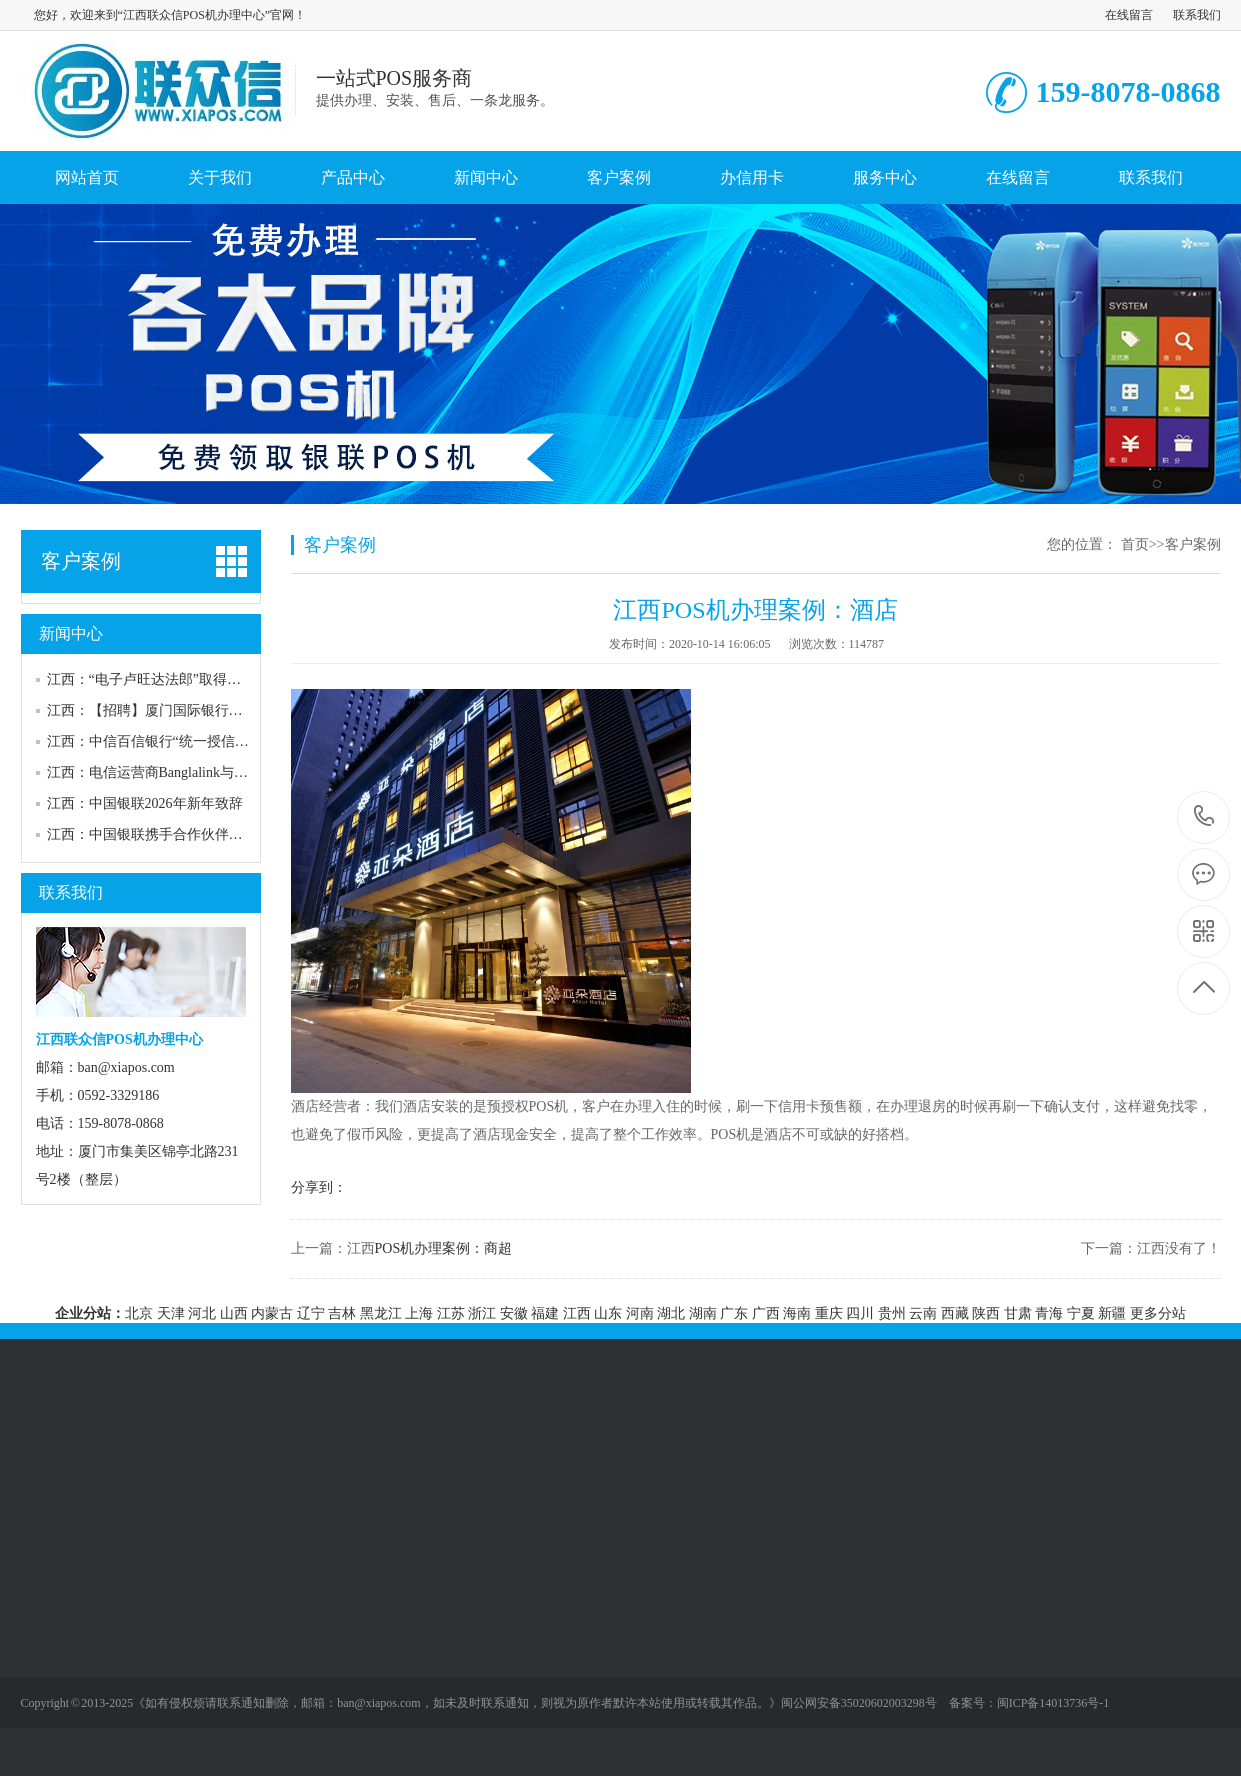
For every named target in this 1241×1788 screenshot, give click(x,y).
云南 (923, 1313)
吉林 (342, 1313)
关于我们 (220, 177)
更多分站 (1158, 1313)
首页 (1135, 544)
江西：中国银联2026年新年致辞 (145, 803)
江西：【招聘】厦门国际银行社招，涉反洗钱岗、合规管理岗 (236, 710)
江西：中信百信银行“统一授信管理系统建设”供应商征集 (221, 741)
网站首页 (87, 177)
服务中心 (885, 177)
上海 (419, 1313)
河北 (202, 1313)
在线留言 (1129, 15)
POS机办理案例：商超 (444, 1248)
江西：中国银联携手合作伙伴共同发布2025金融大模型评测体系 (243, 834)
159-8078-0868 (1204, 817)
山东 (608, 1313)
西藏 (955, 1313)
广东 (734, 1313)
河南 (640, 1313)
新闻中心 (486, 177)
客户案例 (619, 177)
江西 (577, 1313)
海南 (797, 1313)
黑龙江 (381, 1313)
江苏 (451, 1313)
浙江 (482, 1313)
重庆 (829, 1313)
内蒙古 (272, 1313)
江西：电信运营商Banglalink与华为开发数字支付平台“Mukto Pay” (248, 772)
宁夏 (1081, 1313)
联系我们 (1197, 15)
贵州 (892, 1313)
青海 (1049, 1313)
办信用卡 (752, 177)
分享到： (319, 1187)
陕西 (986, 1313)
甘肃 (1018, 1313)
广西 (766, 1313)
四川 (860, 1313)
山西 (234, 1313)
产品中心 (353, 177)
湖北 (671, 1313)
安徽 (514, 1313)
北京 (139, 1313)
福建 (545, 1313)
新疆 (1112, 1313)
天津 (171, 1313)
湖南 (703, 1313)
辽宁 (311, 1313)
